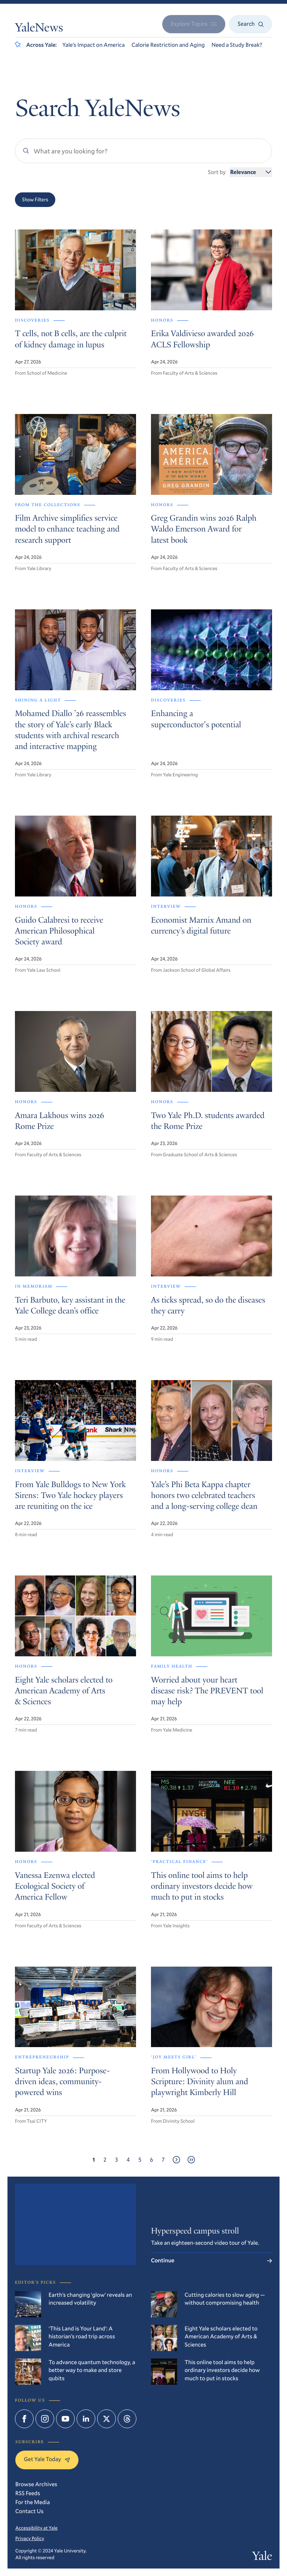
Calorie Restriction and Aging (168, 45)
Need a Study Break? (237, 45)
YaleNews (39, 28)
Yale (262, 2557)
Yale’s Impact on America (93, 45)
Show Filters (35, 199)
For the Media (32, 2502)
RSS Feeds (27, 2493)
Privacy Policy (29, 2538)
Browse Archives (36, 2484)
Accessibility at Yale (36, 2527)
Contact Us (29, 2511)
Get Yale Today (47, 2459)
